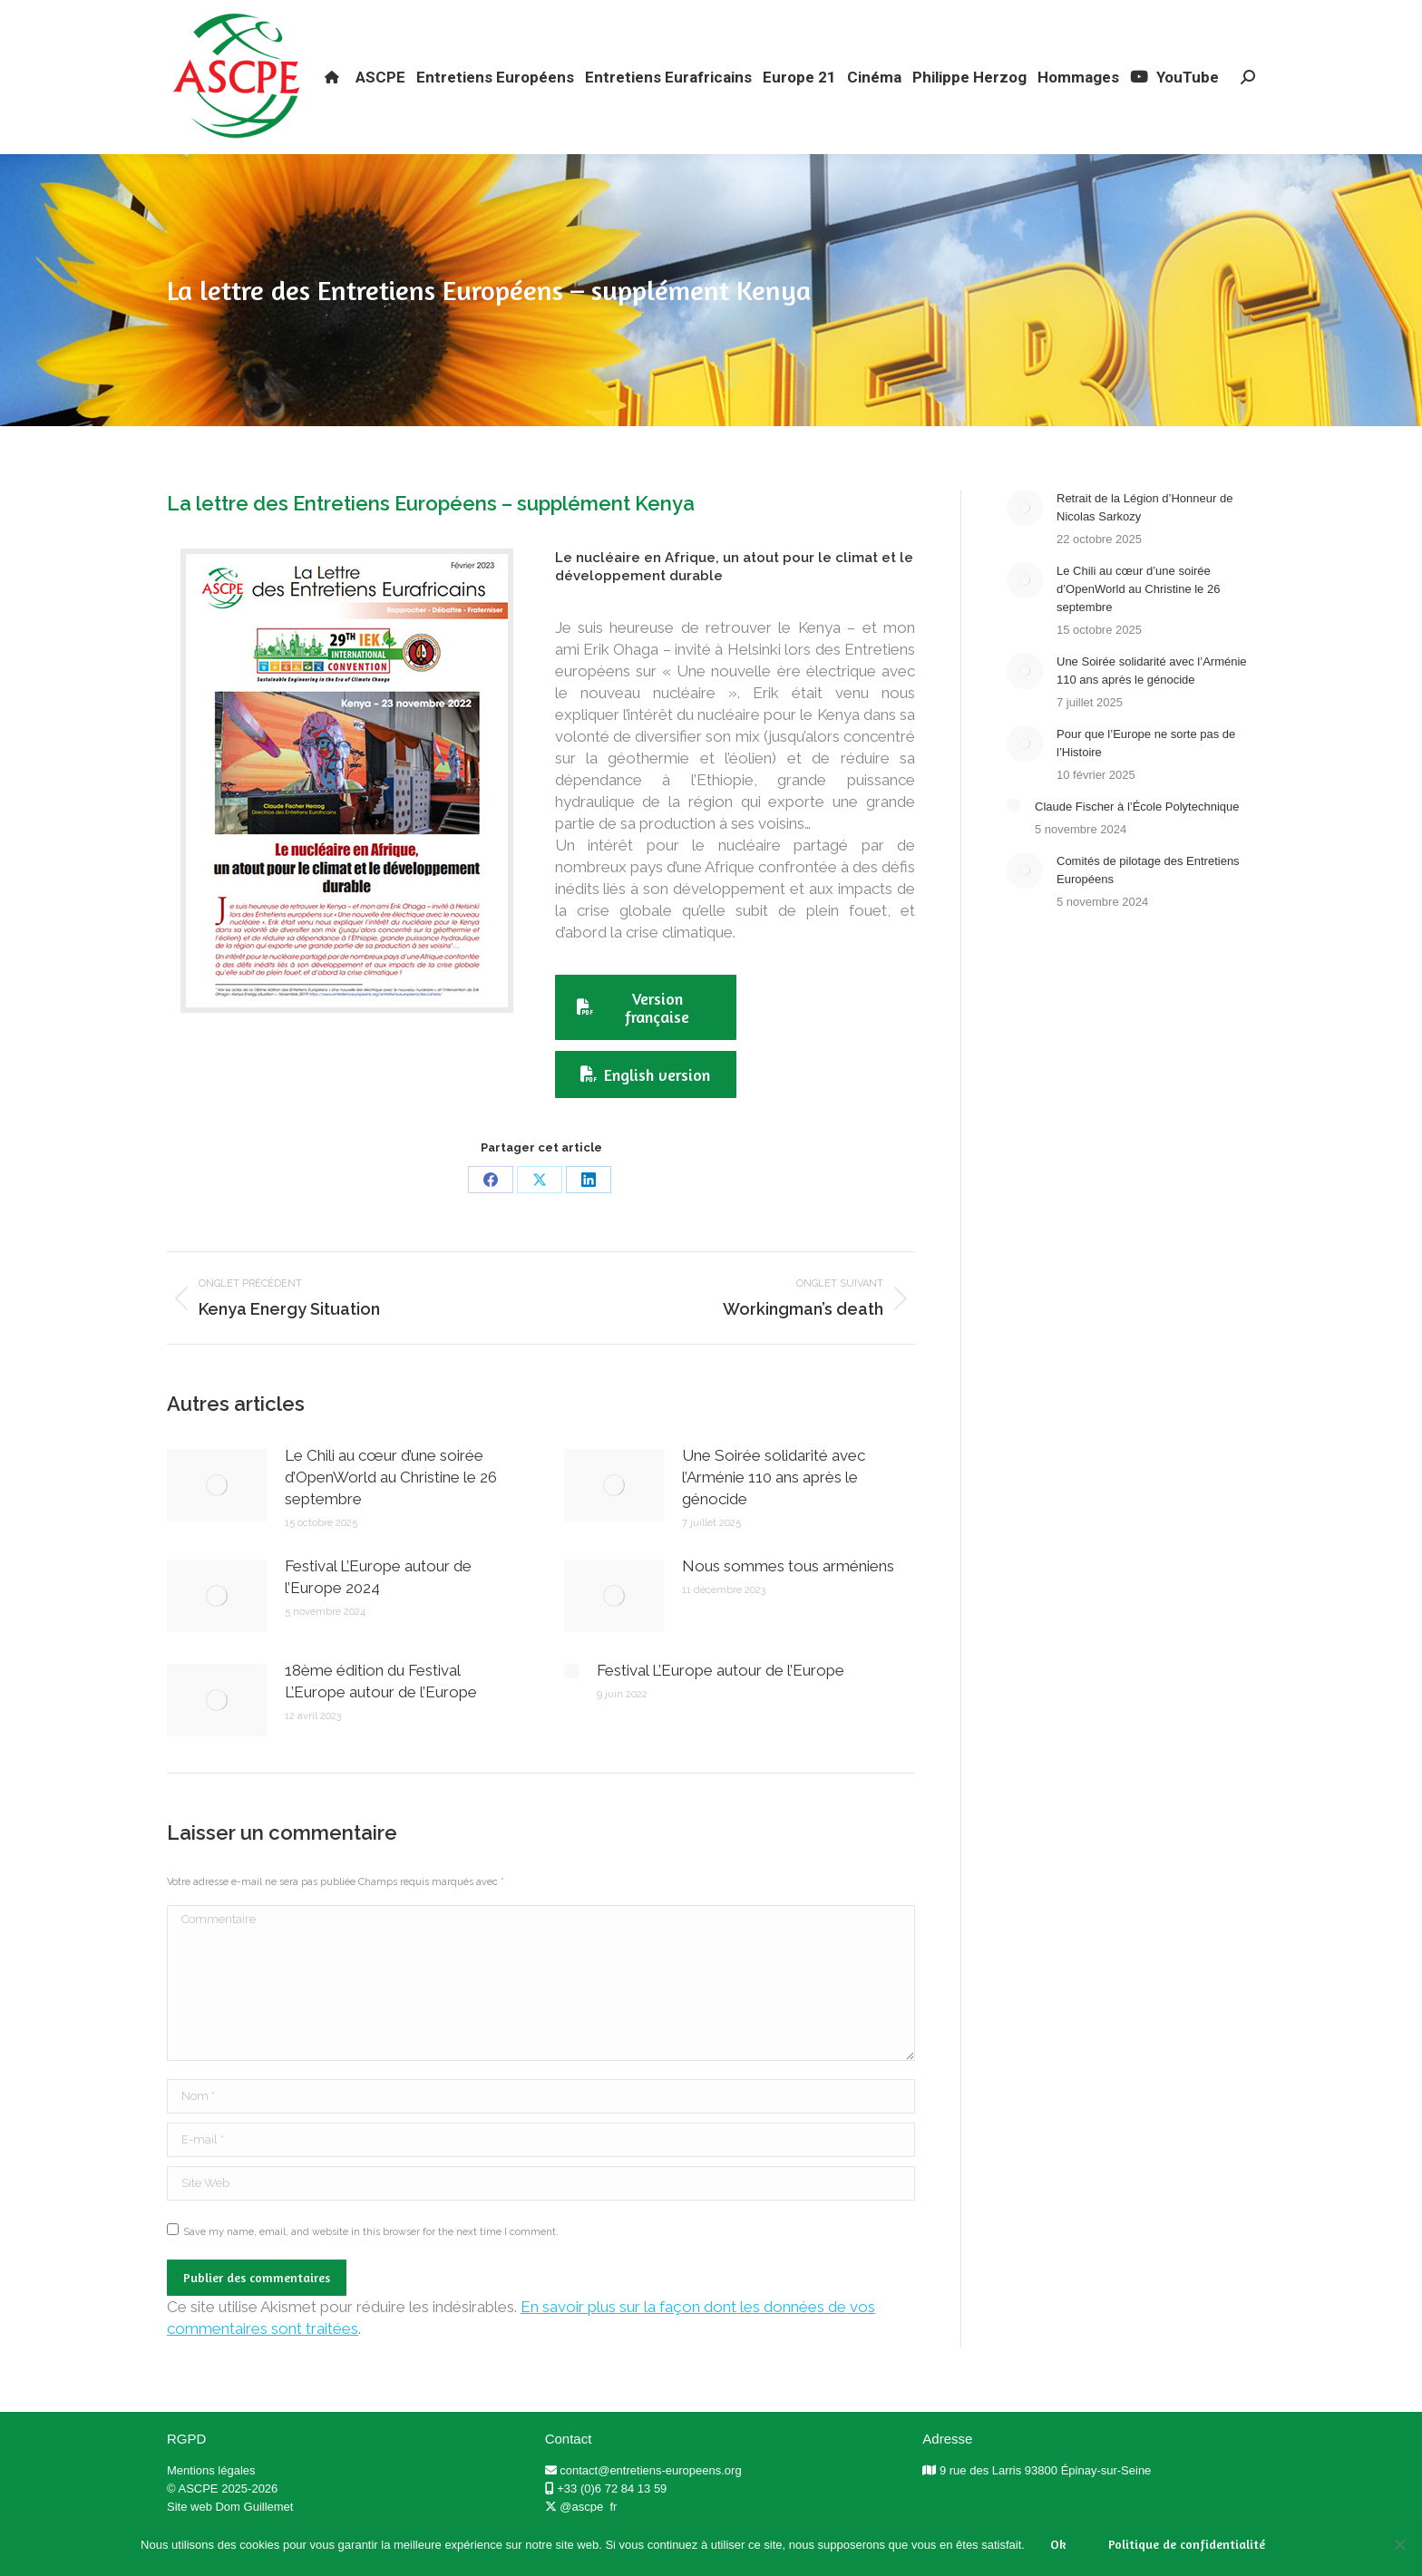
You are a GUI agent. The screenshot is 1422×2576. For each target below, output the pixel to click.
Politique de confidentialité (1186, 2544)
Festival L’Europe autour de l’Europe (720, 1703)
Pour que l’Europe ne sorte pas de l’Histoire (1146, 776)
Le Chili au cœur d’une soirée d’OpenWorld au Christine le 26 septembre (391, 1510)
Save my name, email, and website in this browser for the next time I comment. (371, 2264)
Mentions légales (211, 2503)
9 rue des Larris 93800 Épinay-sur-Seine (1045, 2503)
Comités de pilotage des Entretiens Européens (1148, 903)
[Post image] (217, 1518)
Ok (1058, 2544)
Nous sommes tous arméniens (788, 1598)
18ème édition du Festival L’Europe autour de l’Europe (381, 1714)
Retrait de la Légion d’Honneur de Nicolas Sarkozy (1144, 540)
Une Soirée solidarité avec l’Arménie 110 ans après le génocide (773, 1510)
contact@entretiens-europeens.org (650, 2503)
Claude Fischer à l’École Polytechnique (1137, 839)
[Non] (1399, 2544)
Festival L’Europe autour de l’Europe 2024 (378, 1609)
